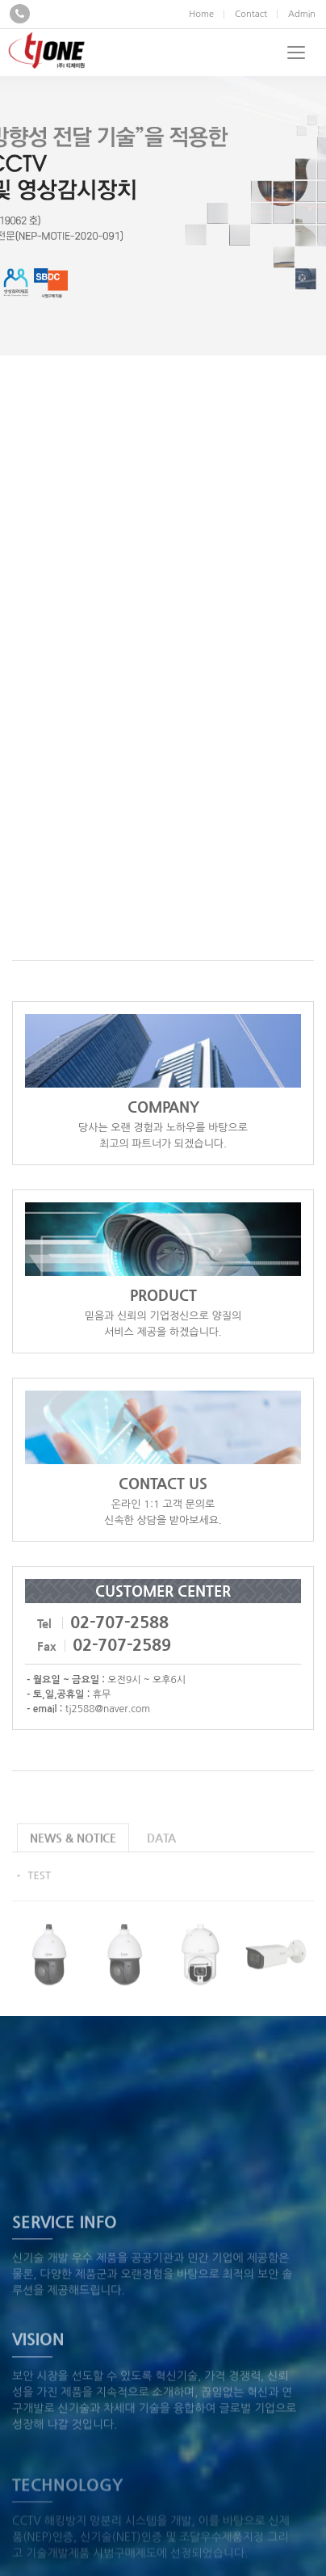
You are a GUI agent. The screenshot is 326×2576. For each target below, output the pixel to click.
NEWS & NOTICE (73, 1854)
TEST (39, 1892)
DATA (161, 1854)
